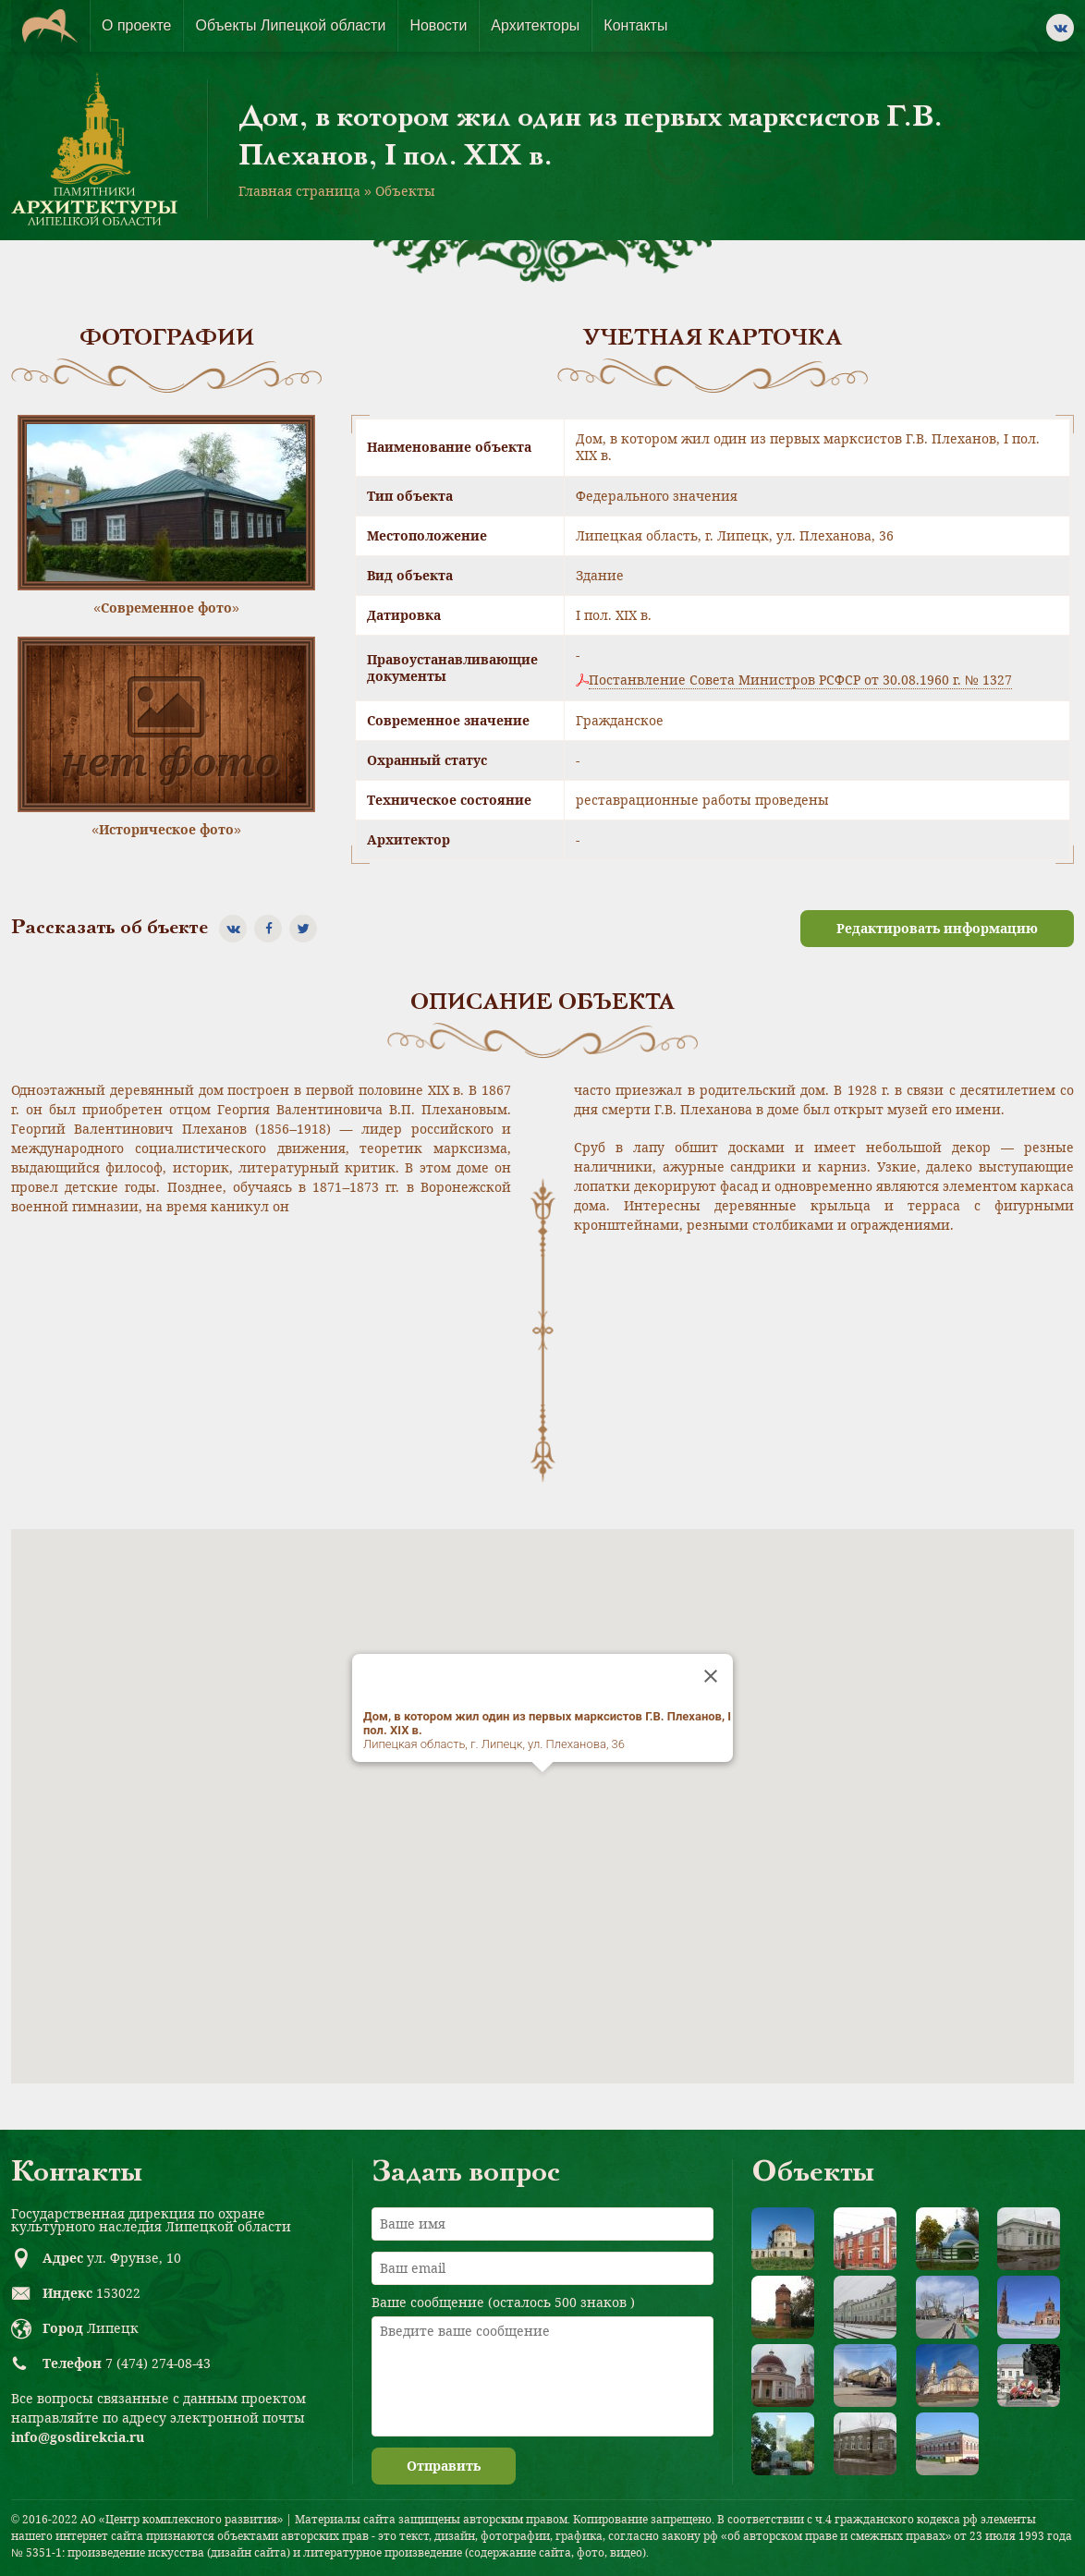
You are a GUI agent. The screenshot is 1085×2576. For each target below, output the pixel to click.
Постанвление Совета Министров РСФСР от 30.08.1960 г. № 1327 (800, 680)
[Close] (711, 1676)
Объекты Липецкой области (290, 25)
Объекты (405, 191)
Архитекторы (535, 25)
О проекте (136, 25)
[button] (542, 1789)
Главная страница (299, 191)
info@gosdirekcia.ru (77, 2437)
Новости (438, 25)
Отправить (444, 2465)
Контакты (635, 25)
